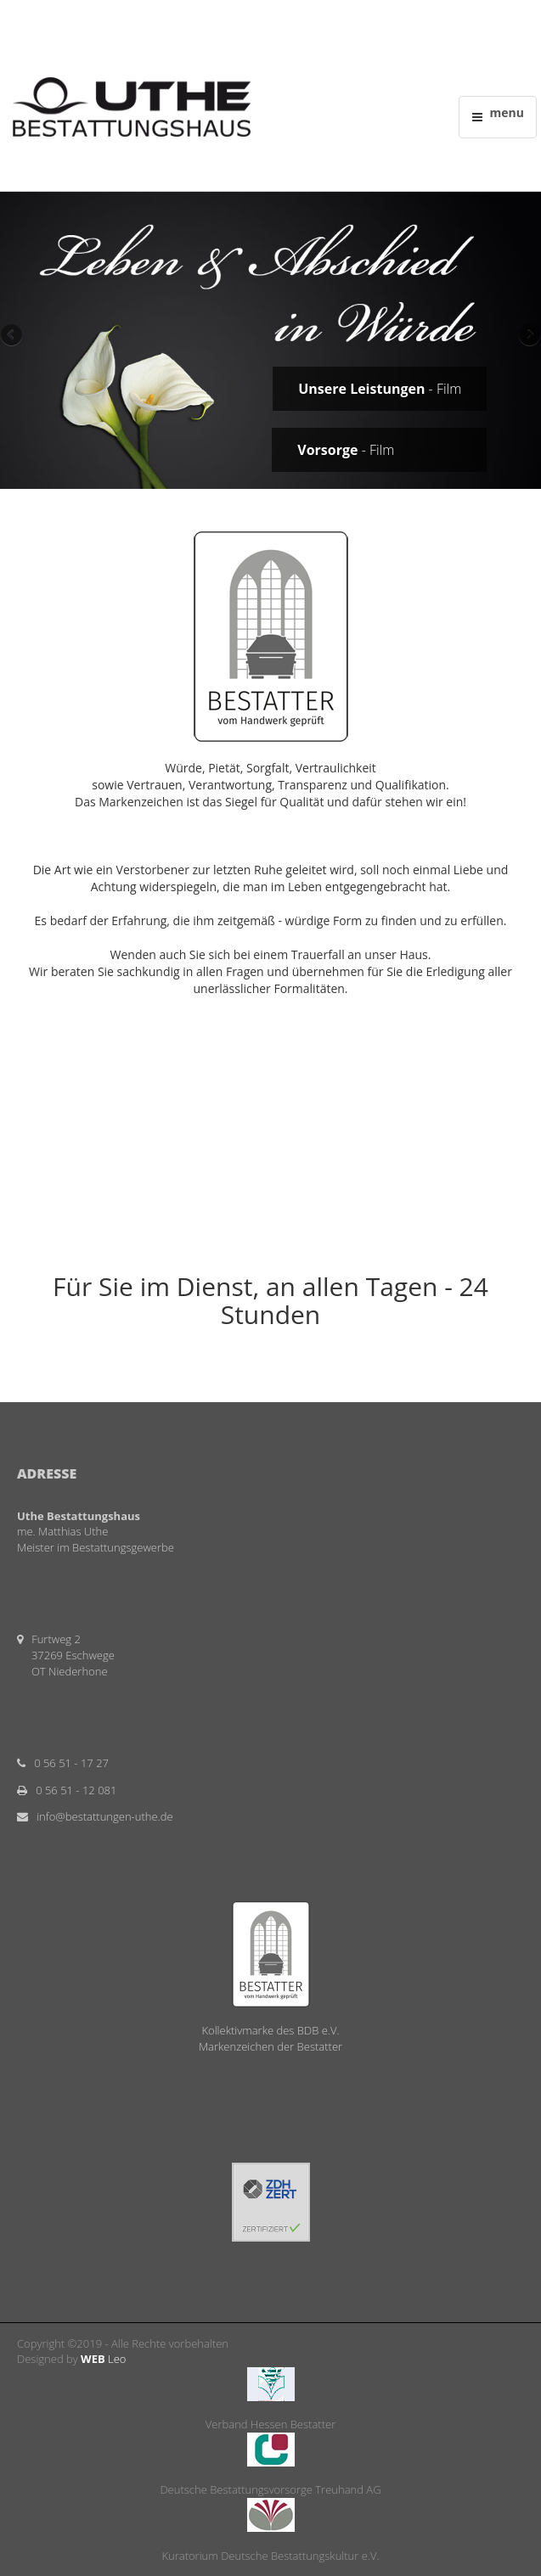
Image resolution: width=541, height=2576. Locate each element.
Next (528, 336)
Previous (12, 336)
